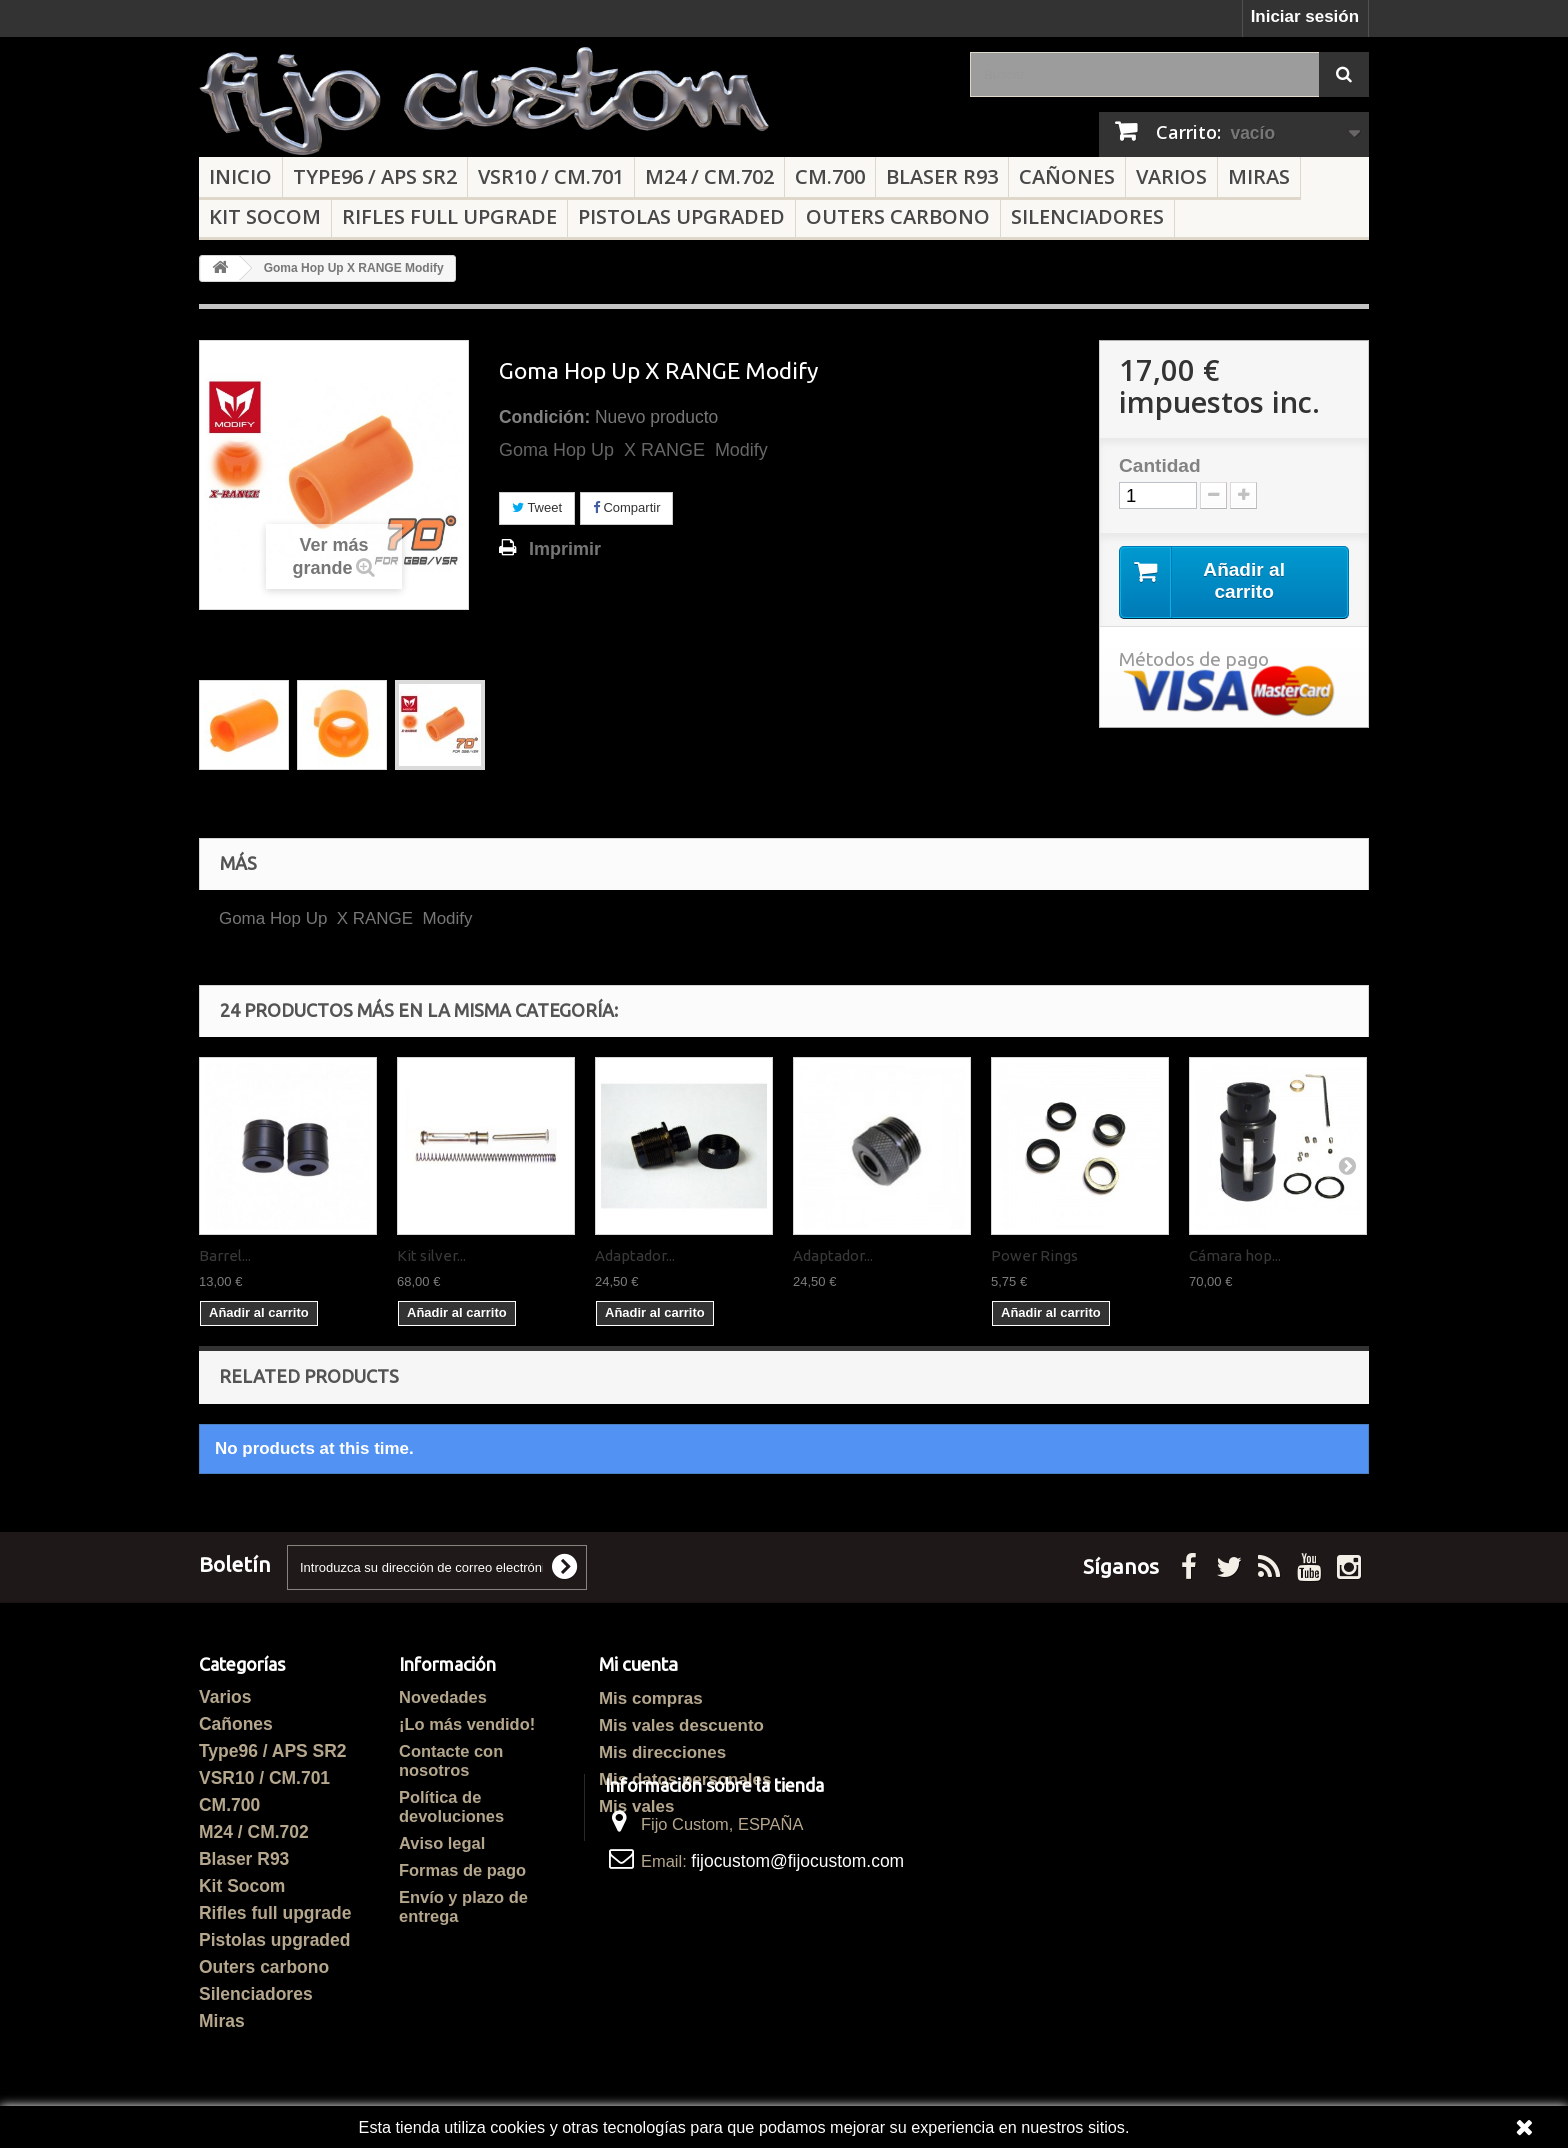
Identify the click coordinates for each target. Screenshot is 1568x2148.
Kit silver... (431, 1255)
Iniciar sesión (1305, 16)
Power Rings (1034, 1255)
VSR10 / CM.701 (551, 176)
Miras (1259, 176)
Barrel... (225, 1255)
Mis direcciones (662, 1752)
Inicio (240, 176)
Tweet (537, 507)
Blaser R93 (942, 176)
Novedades (443, 1697)
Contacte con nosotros (451, 1760)
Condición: (544, 417)
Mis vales (636, 1806)
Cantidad (1160, 466)
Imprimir (565, 549)
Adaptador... (635, 1255)
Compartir (627, 507)
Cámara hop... (1235, 1255)
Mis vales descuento (681, 1725)
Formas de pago (462, 1870)
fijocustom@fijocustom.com (797, 1965)
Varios (1171, 176)
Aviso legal (442, 1843)
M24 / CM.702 (709, 176)
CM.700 (830, 176)
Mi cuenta (638, 1664)
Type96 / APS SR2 (375, 176)
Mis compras (651, 1698)
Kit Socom (265, 216)
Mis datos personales (685, 1779)
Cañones (1067, 176)
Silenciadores (1087, 216)
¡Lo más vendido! (467, 1724)
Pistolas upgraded (681, 216)
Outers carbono (898, 216)
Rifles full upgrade (449, 216)
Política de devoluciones (451, 1806)
